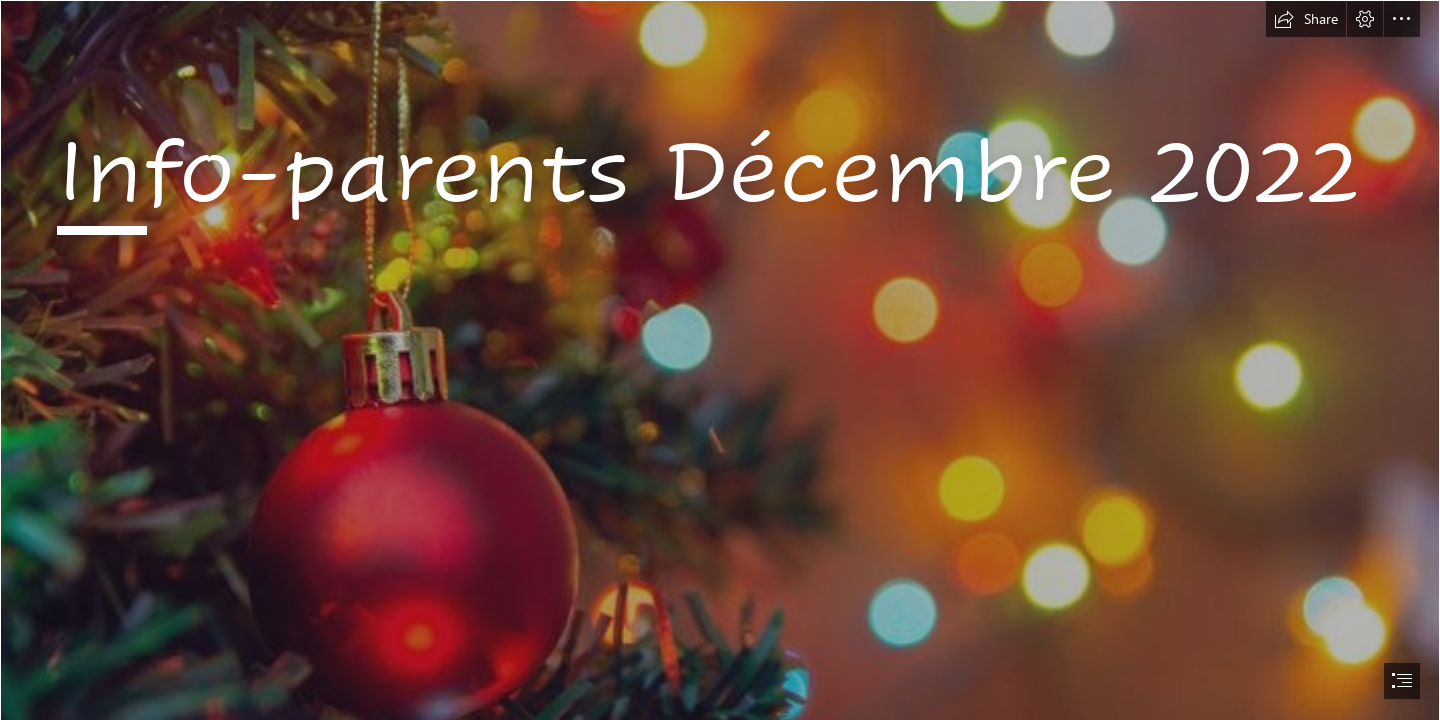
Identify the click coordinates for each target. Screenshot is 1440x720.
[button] (1306, 19)
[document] (720, 360)
